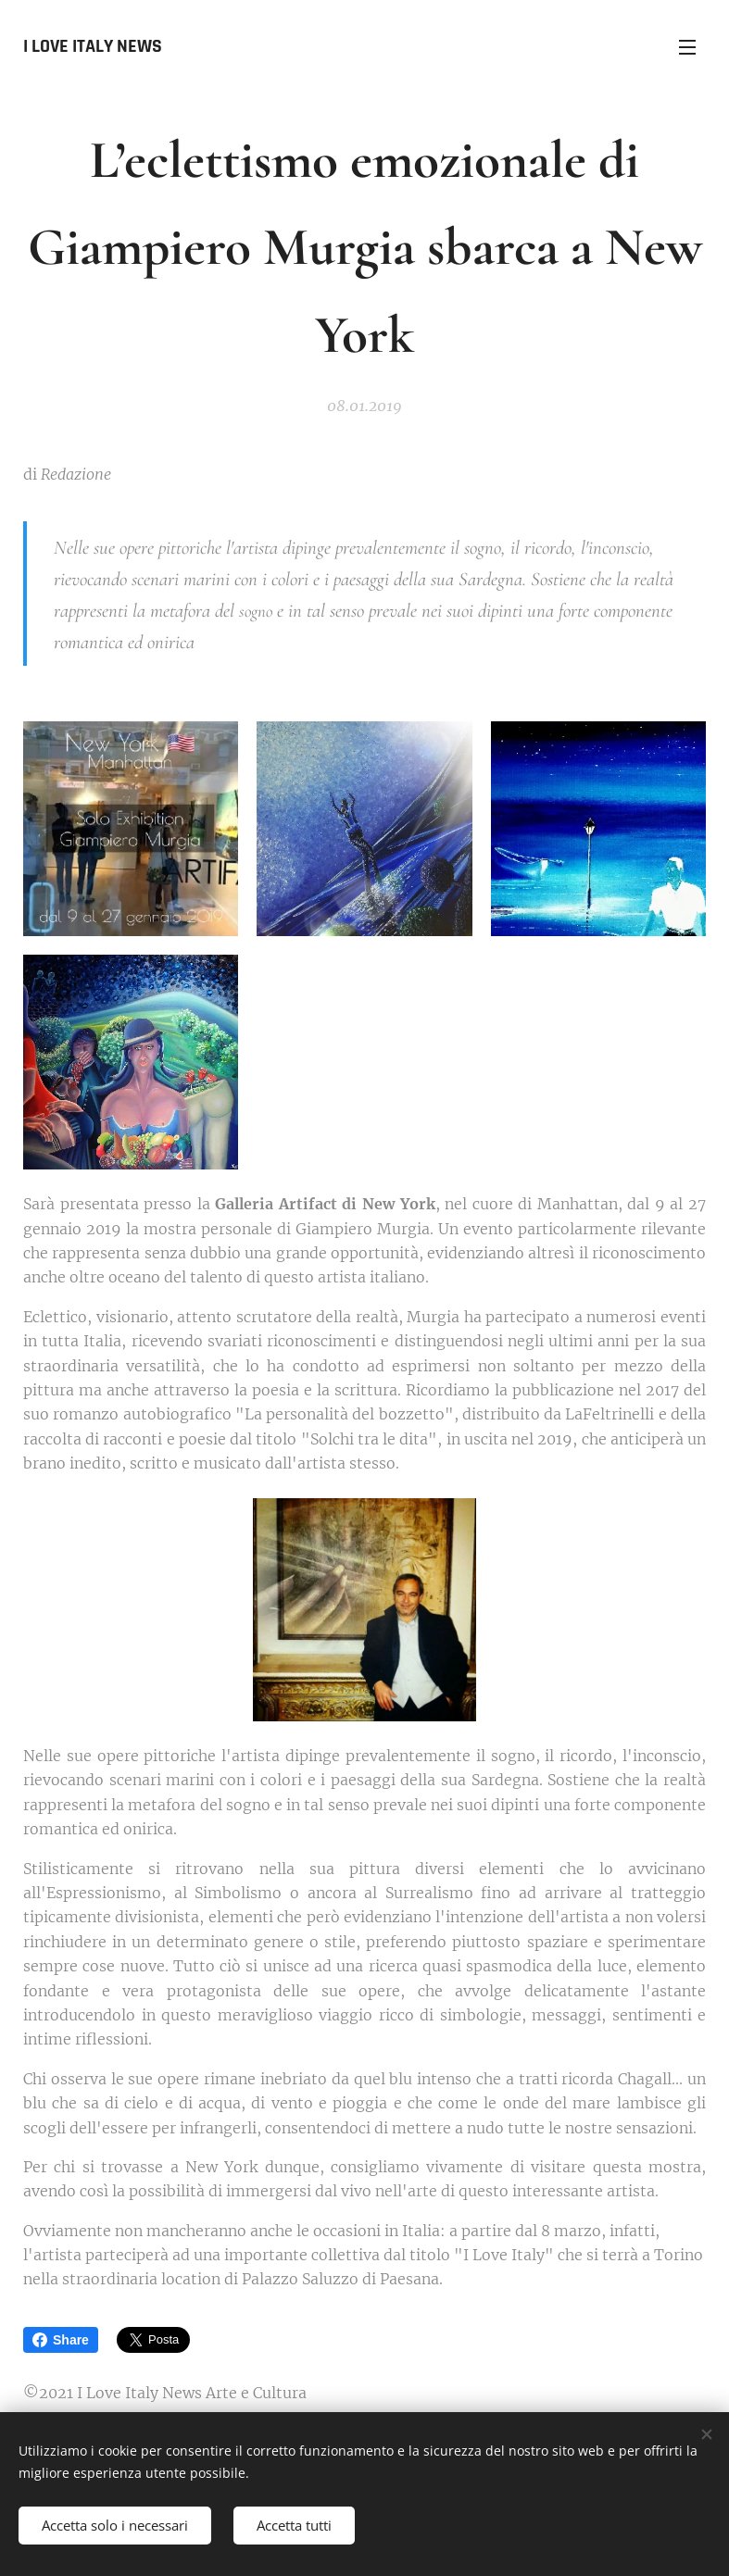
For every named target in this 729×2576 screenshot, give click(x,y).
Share (60, 2339)
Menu (687, 47)
